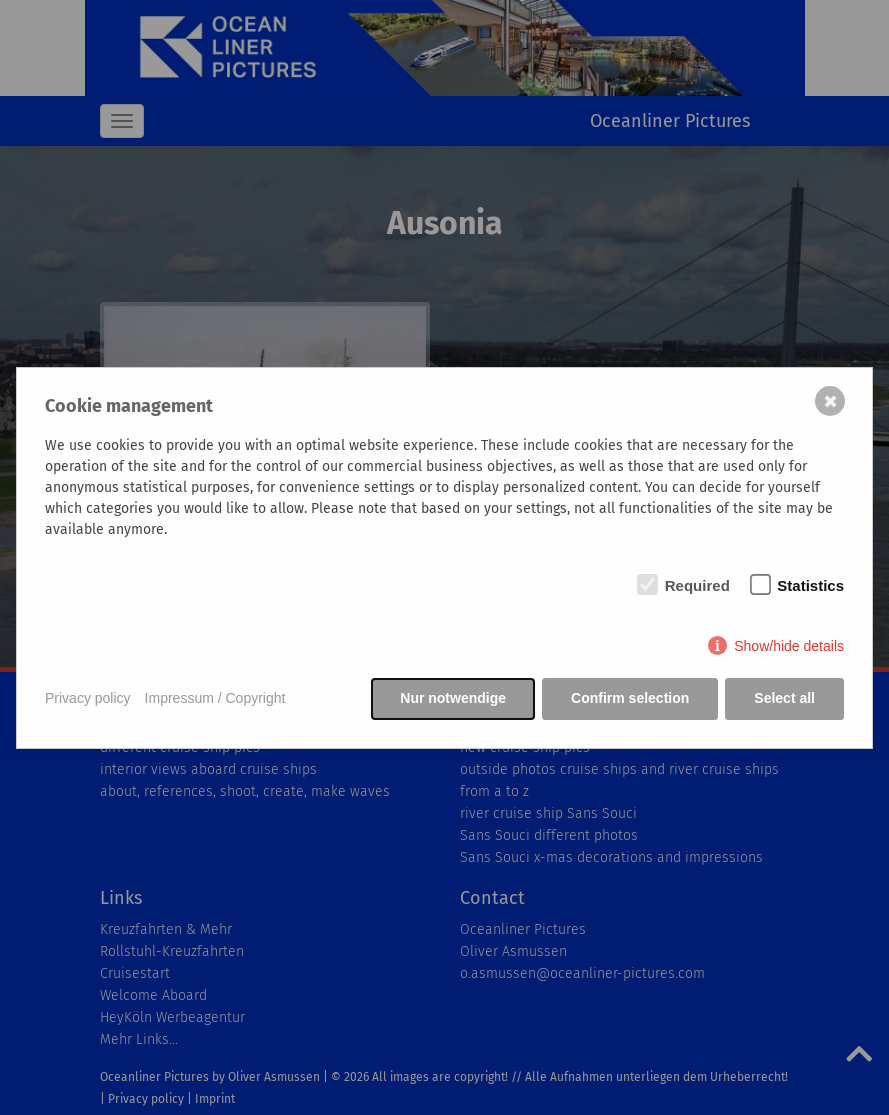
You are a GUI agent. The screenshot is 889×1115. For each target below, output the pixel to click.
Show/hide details (789, 646)
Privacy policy (88, 698)
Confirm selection (630, 698)
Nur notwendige (453, 698)
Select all (784, 698)
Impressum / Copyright (215, 698)
